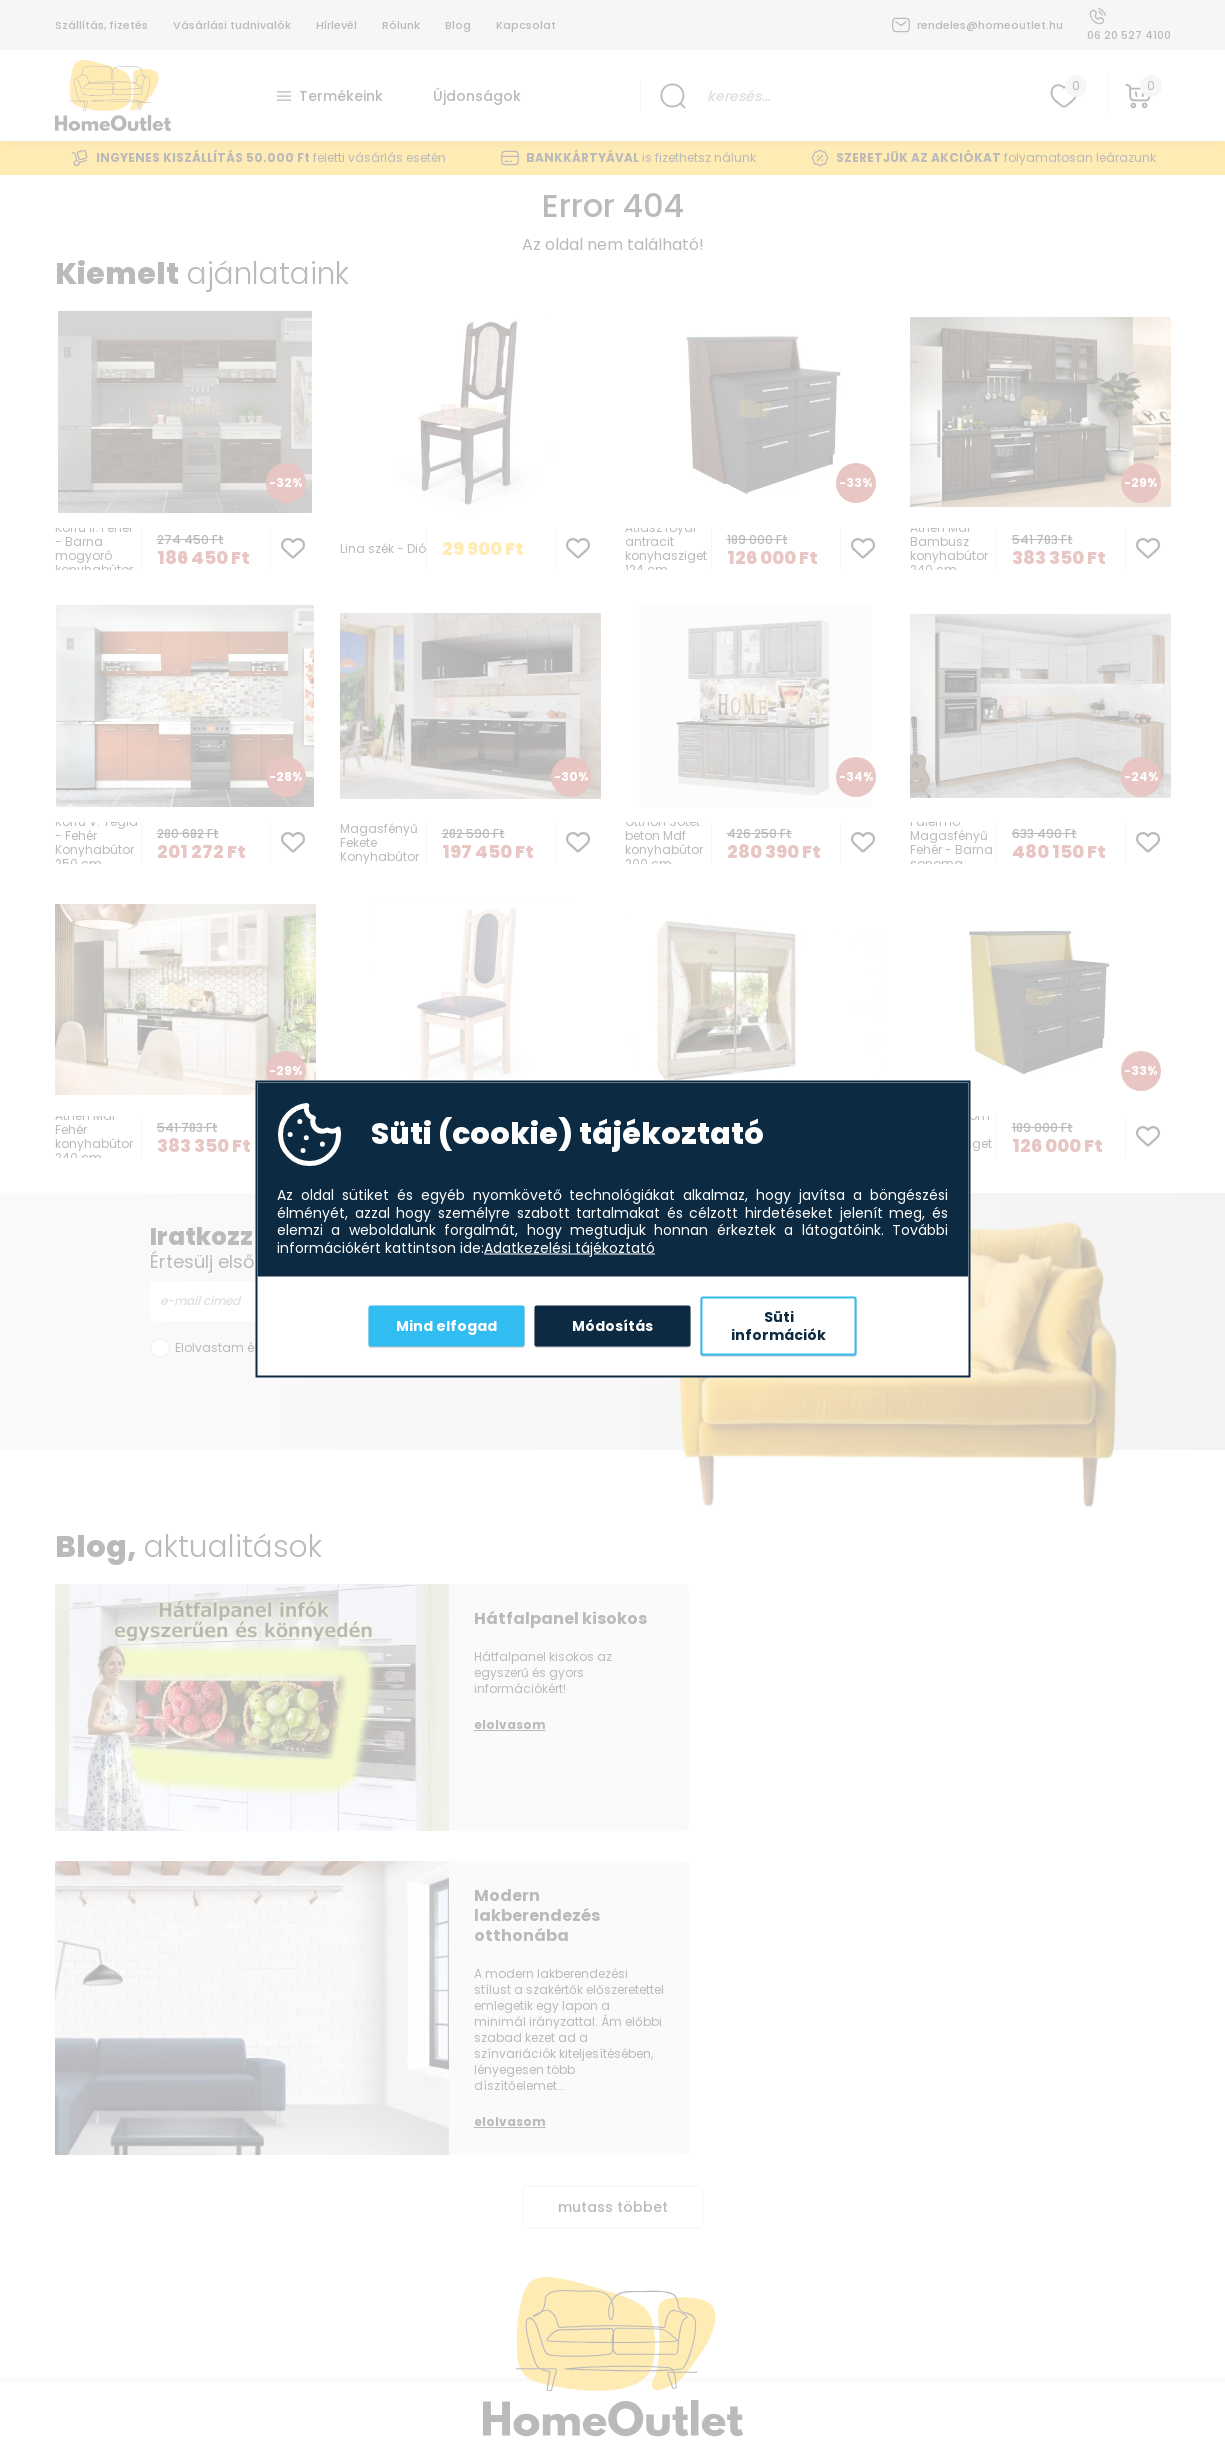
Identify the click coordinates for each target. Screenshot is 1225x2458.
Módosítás (612, 1325)
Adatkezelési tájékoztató (569, 1248)
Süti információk (778, 1326)
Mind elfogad (446, 1325)
